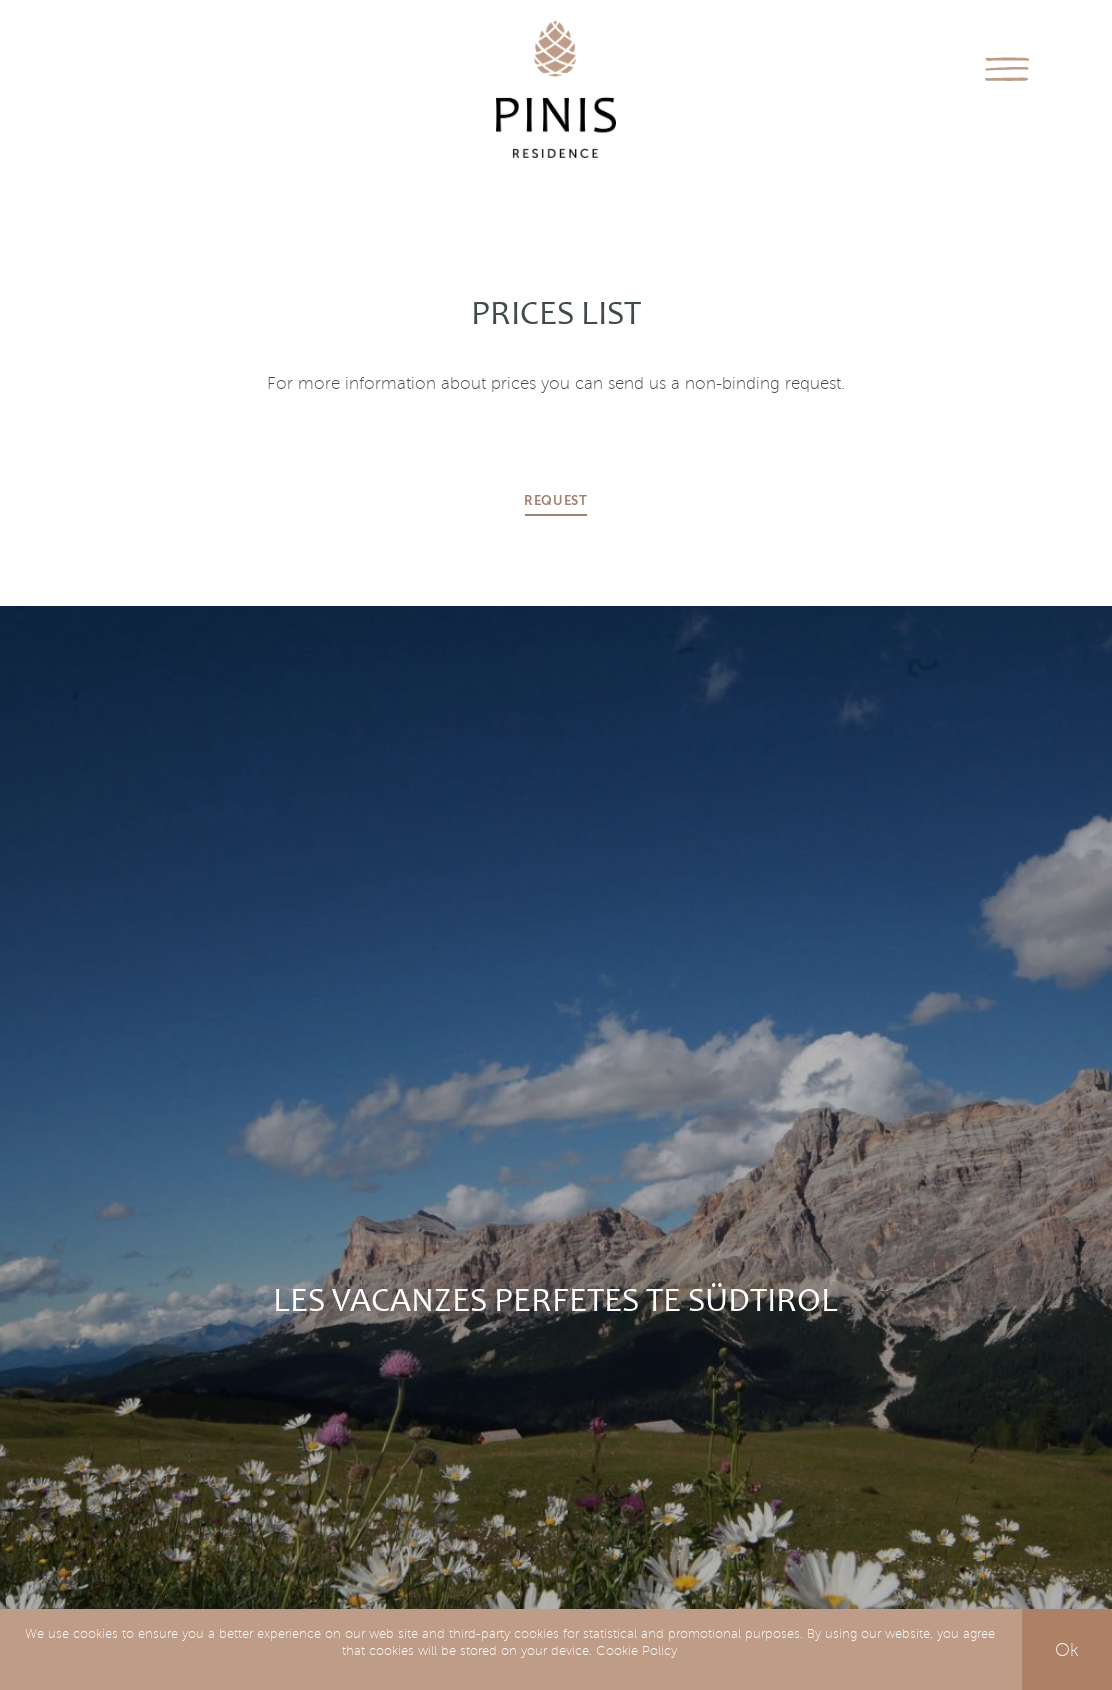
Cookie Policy (636, 1651)
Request (556, 501)
